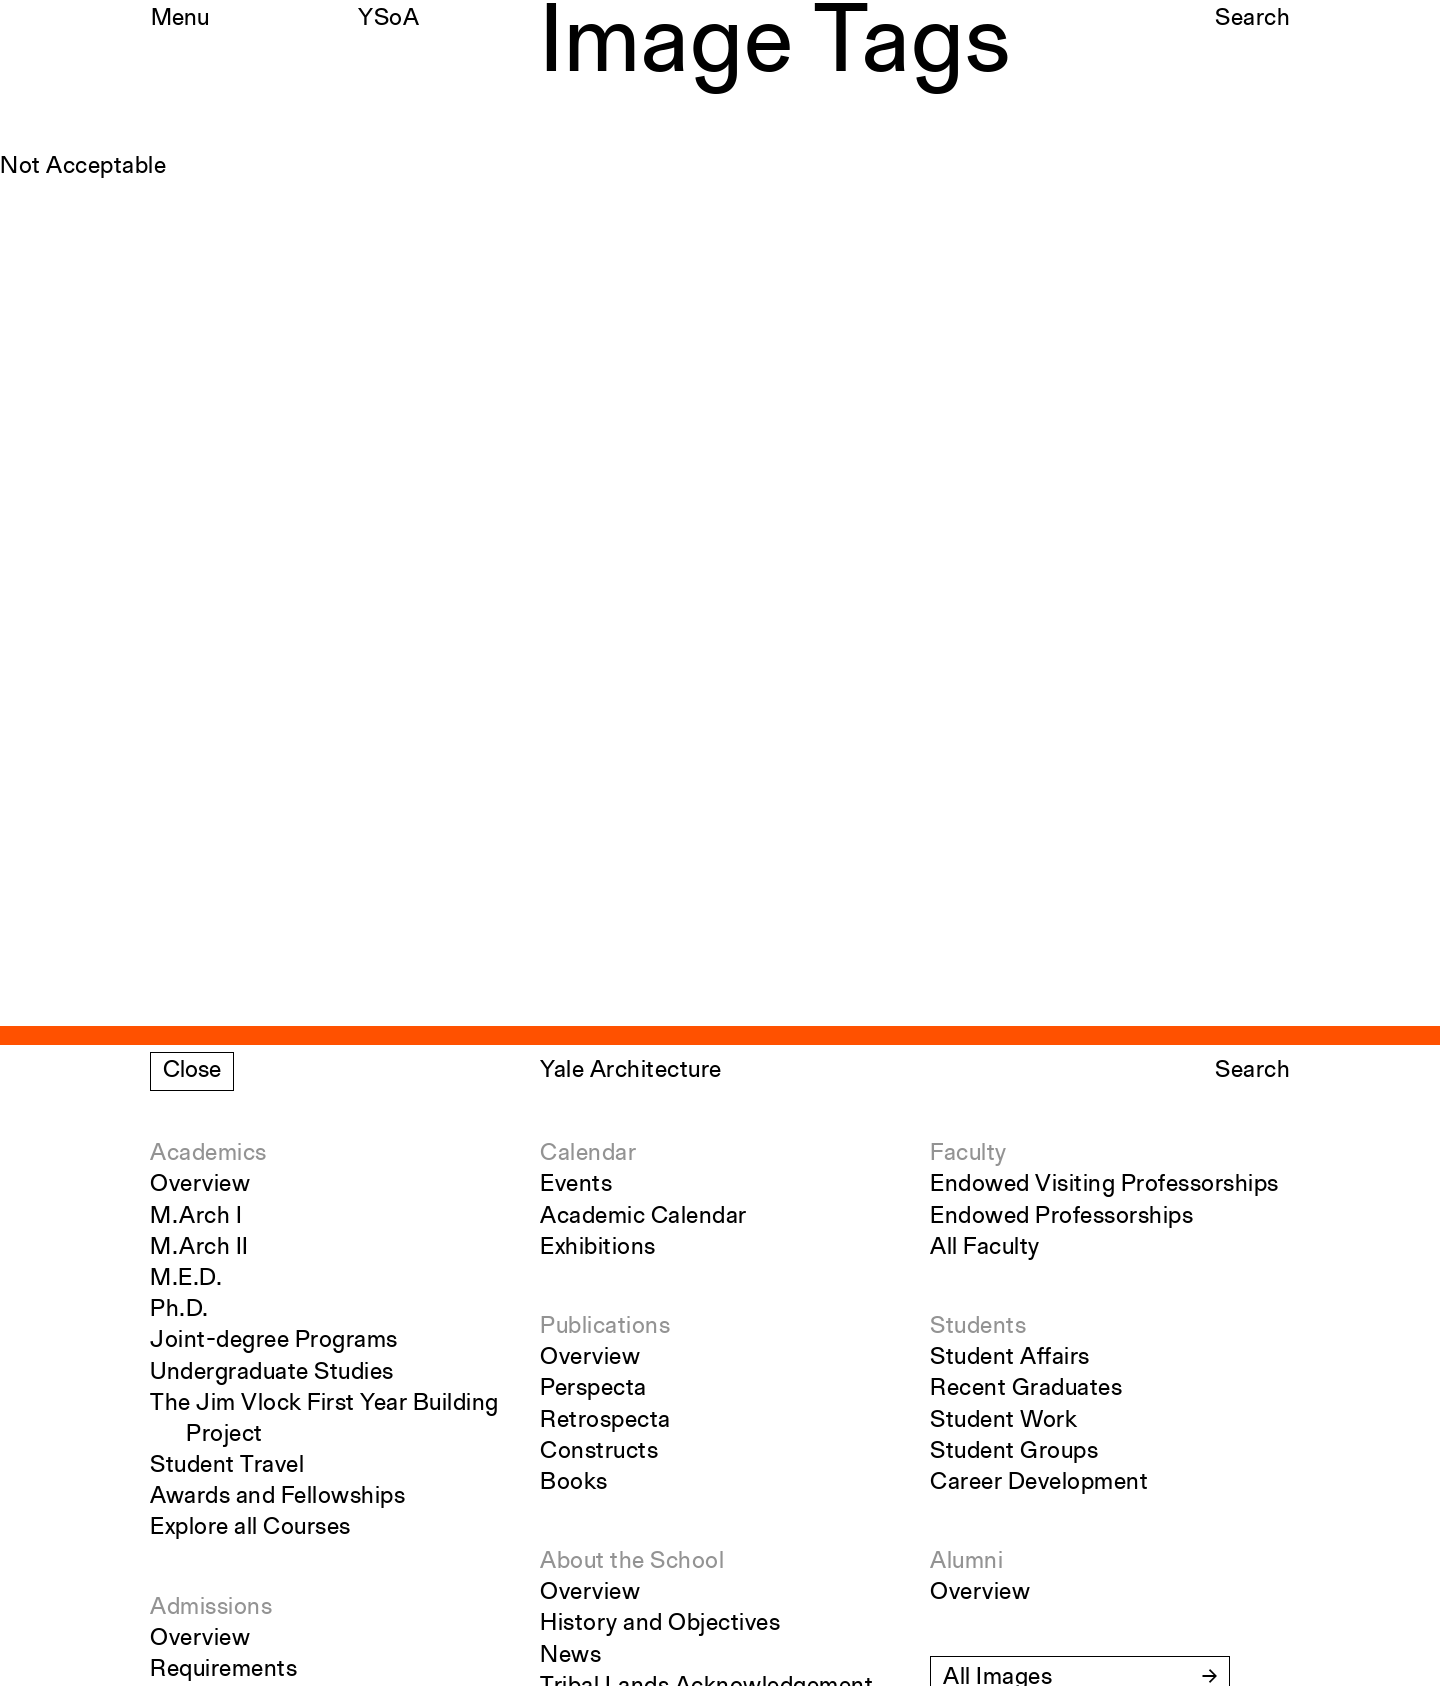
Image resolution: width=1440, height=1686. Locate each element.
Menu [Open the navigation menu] (180, 19)
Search (1252, 19)
